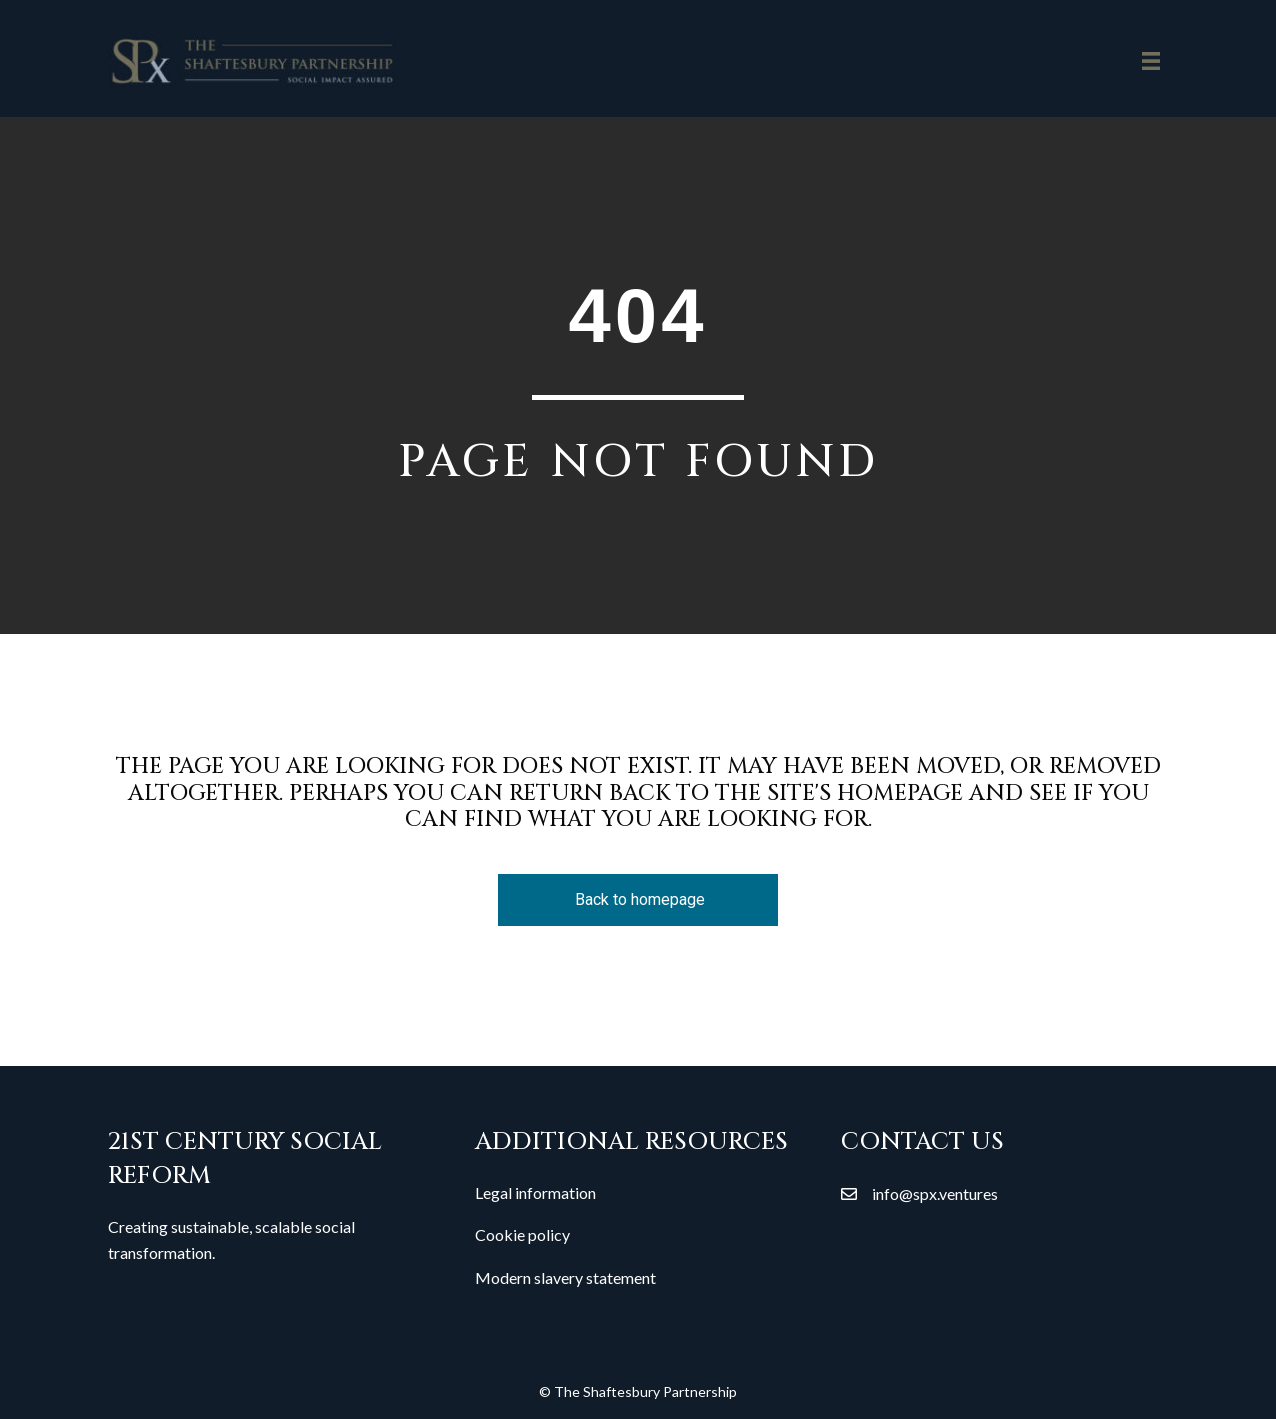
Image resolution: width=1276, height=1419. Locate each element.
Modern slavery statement (565, 1277)
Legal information (535, 1192)
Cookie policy (522, 1234)
